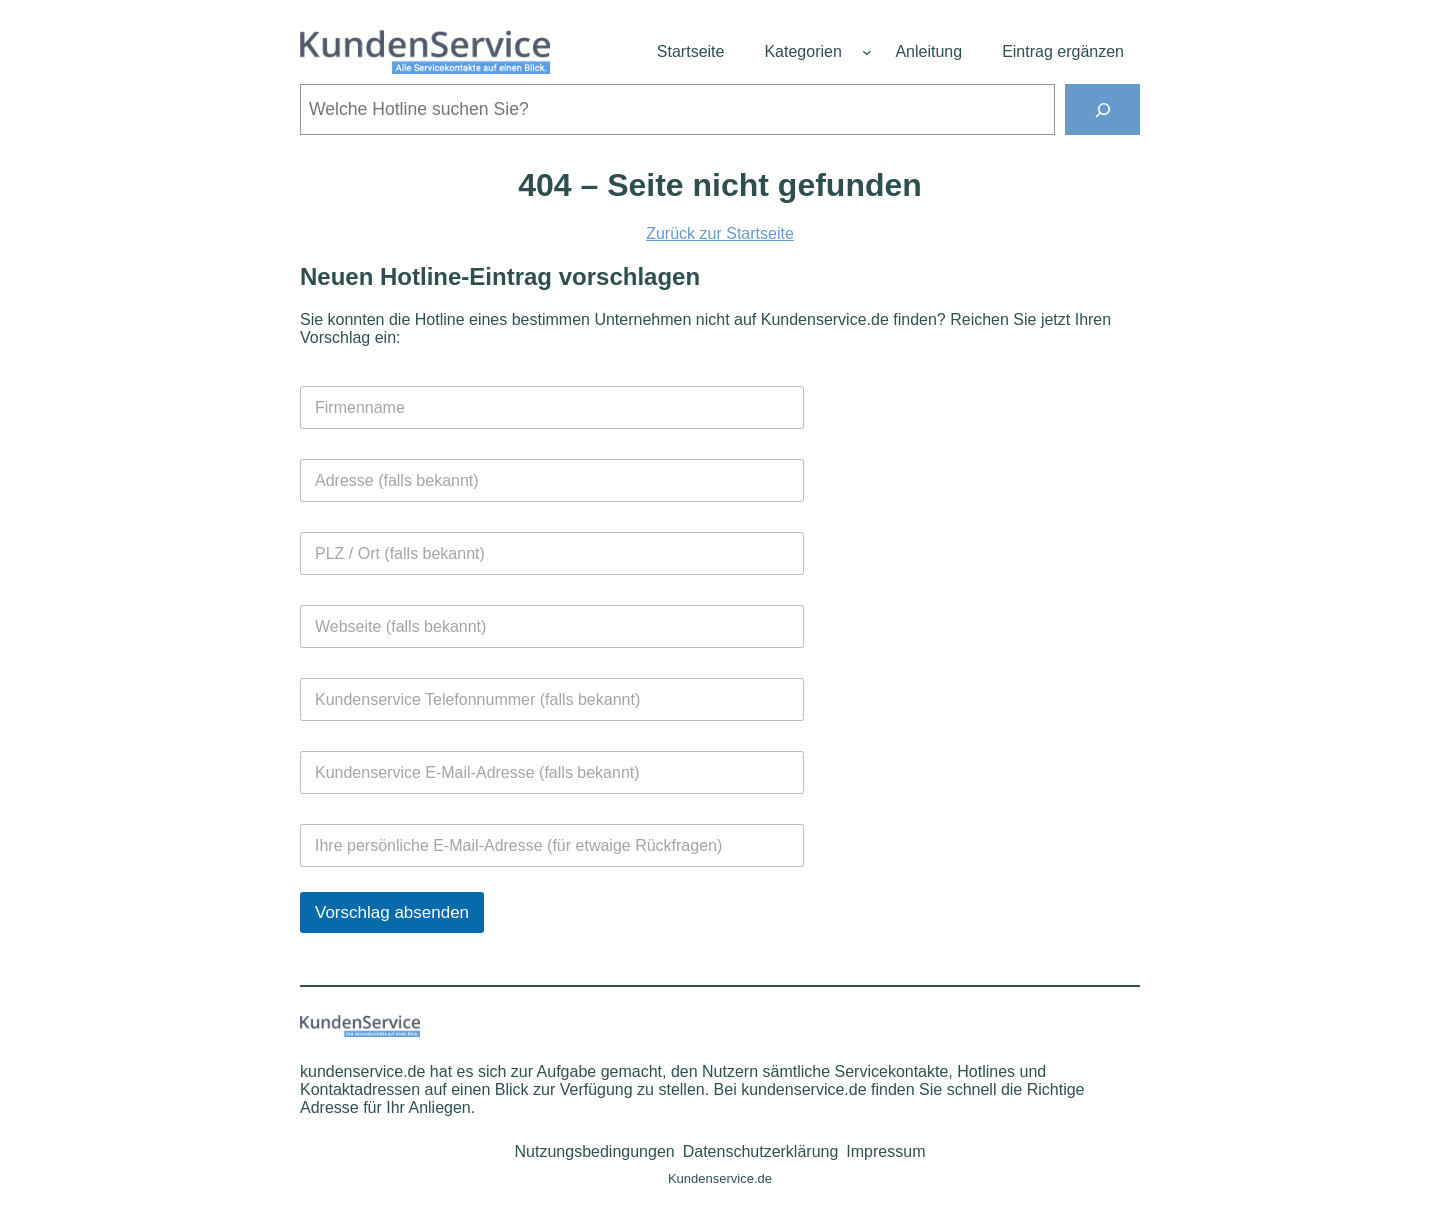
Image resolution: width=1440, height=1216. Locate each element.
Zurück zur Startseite (720, 233)
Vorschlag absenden (392, 912)
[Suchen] (1102, 109)
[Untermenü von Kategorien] (867, 52)
